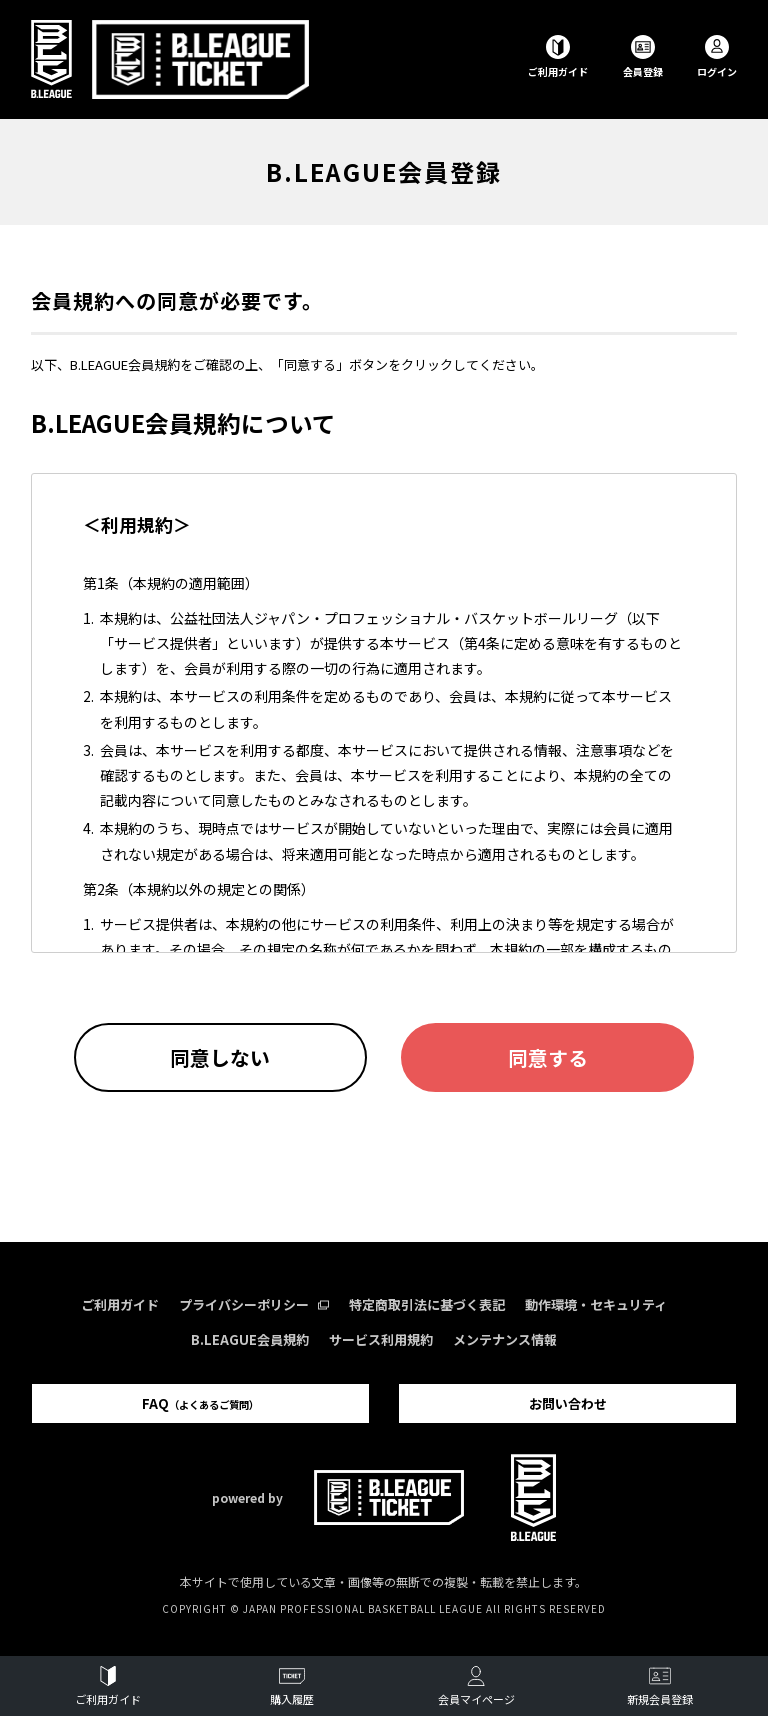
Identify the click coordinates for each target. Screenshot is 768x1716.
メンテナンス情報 (505, 1339)
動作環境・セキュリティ (596, 1304)
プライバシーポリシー (254, 1304)
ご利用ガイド (120, 1304)
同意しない (220, 1057)
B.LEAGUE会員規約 (250, 1339)
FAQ (200, 1403)
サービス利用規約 (381, 1339)
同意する (548, 1057)
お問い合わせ (568, 1403)
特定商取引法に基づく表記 (427, 1304)
